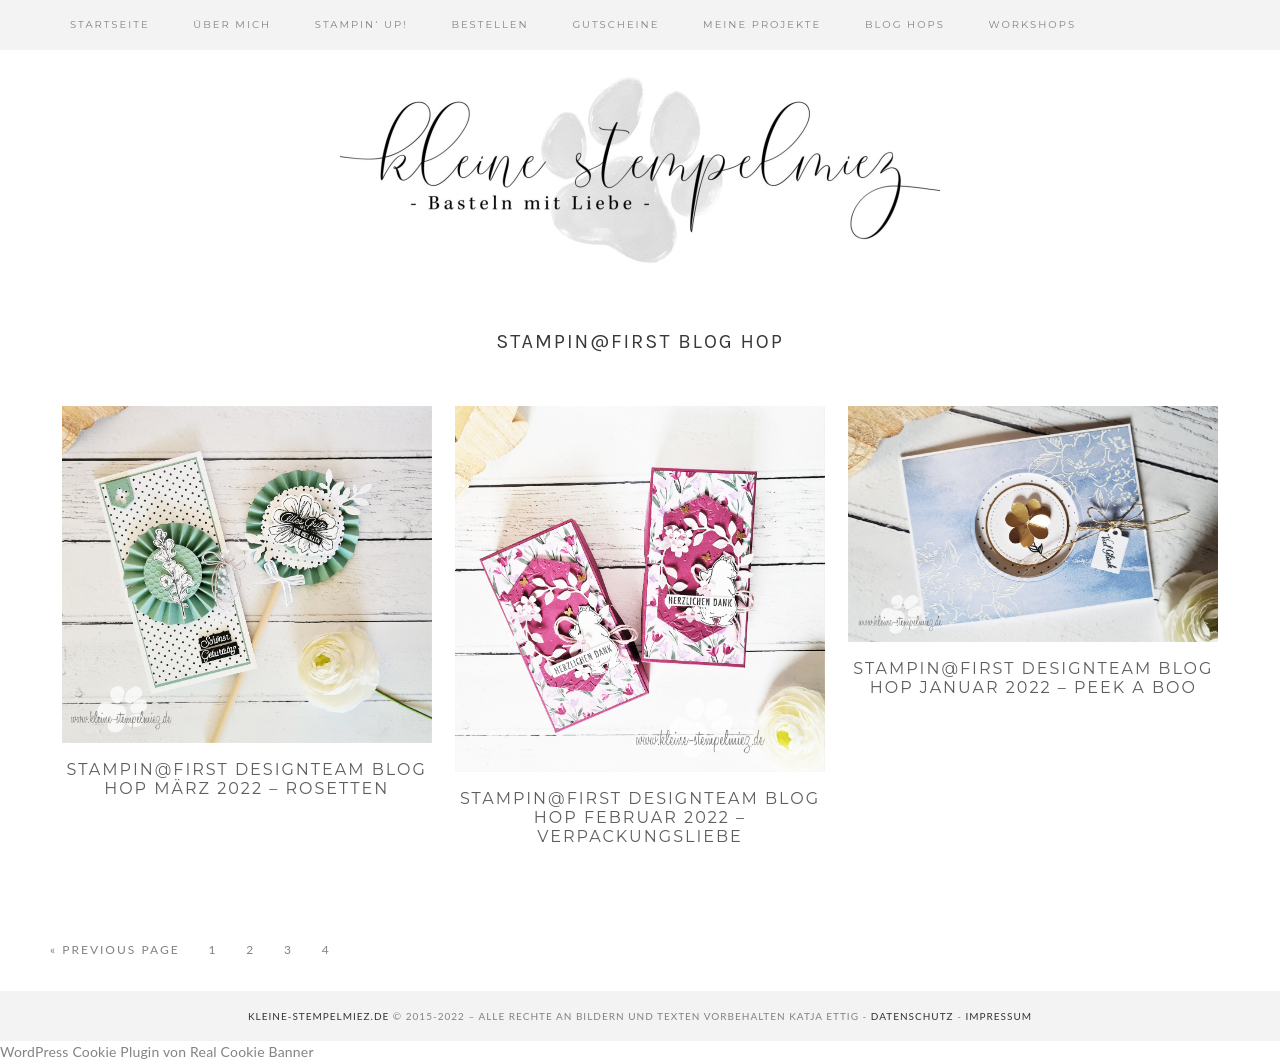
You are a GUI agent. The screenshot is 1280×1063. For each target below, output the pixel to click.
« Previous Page (115, 950)
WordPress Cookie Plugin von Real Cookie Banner (157, 1051)
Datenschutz (912, 1016)
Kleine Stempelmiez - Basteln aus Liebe (640, 170)
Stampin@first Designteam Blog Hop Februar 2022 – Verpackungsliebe (640, 817)
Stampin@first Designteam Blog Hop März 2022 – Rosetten (247, 779)
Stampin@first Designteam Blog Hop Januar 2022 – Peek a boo (1033, 678)
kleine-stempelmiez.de (318, 1016)
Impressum (998, 1016)
